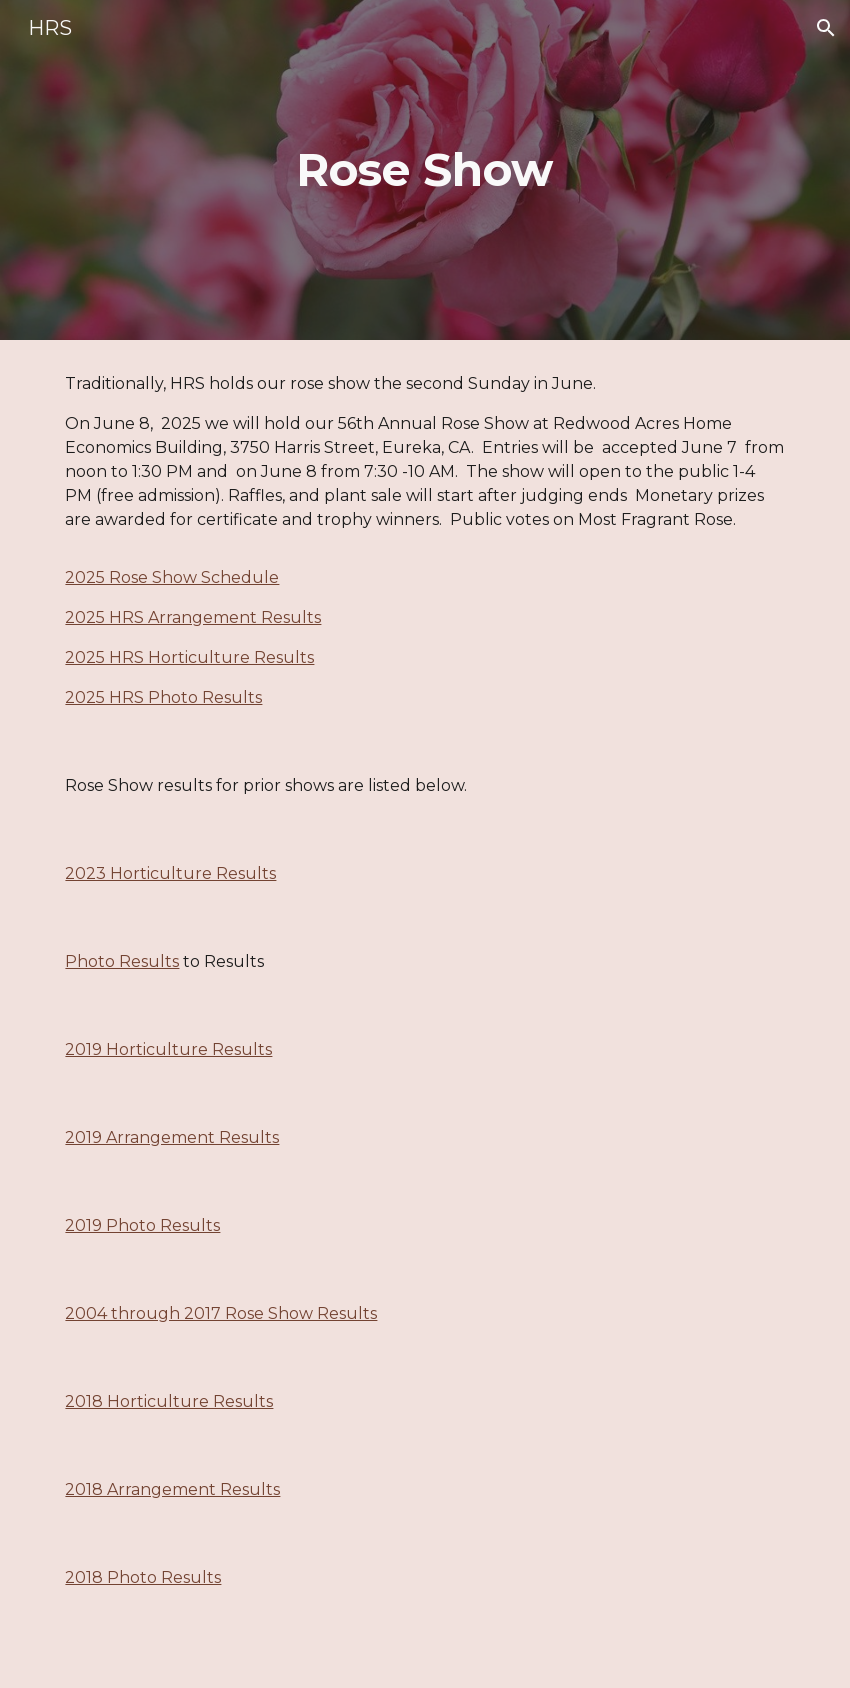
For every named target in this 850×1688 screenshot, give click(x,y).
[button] (826, 28)
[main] (425, 170)
